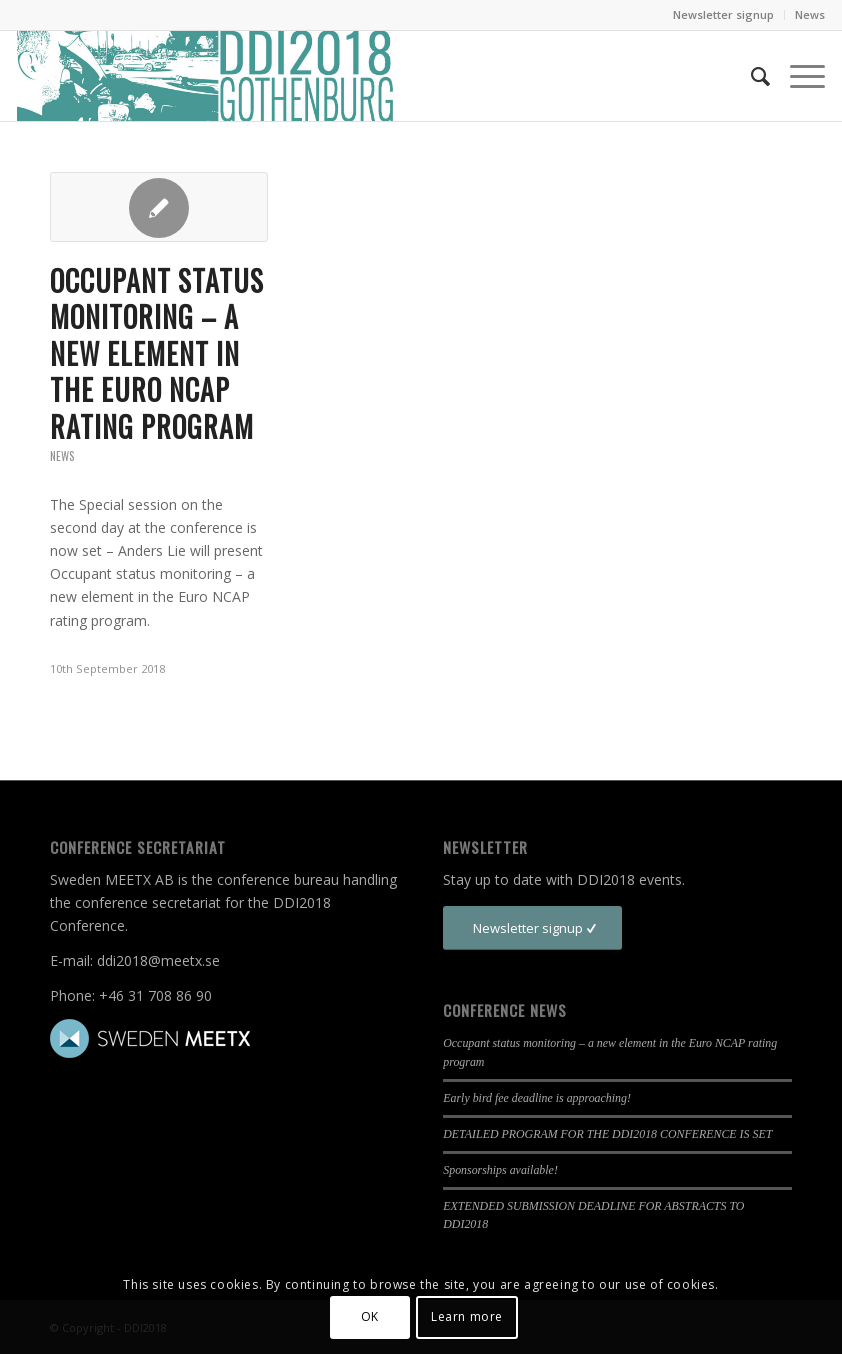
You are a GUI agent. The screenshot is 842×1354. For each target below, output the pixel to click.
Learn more (467, 1316)
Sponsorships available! (500, 1170)
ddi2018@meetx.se (158, 960)
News (810, 14)
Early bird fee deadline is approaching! (537, 1098)
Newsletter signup (723, 14)
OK (370, 1316)
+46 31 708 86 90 (155, 995)
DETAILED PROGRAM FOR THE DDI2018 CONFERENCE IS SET (607, 1134)
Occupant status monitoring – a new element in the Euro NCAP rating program (157, 353)
